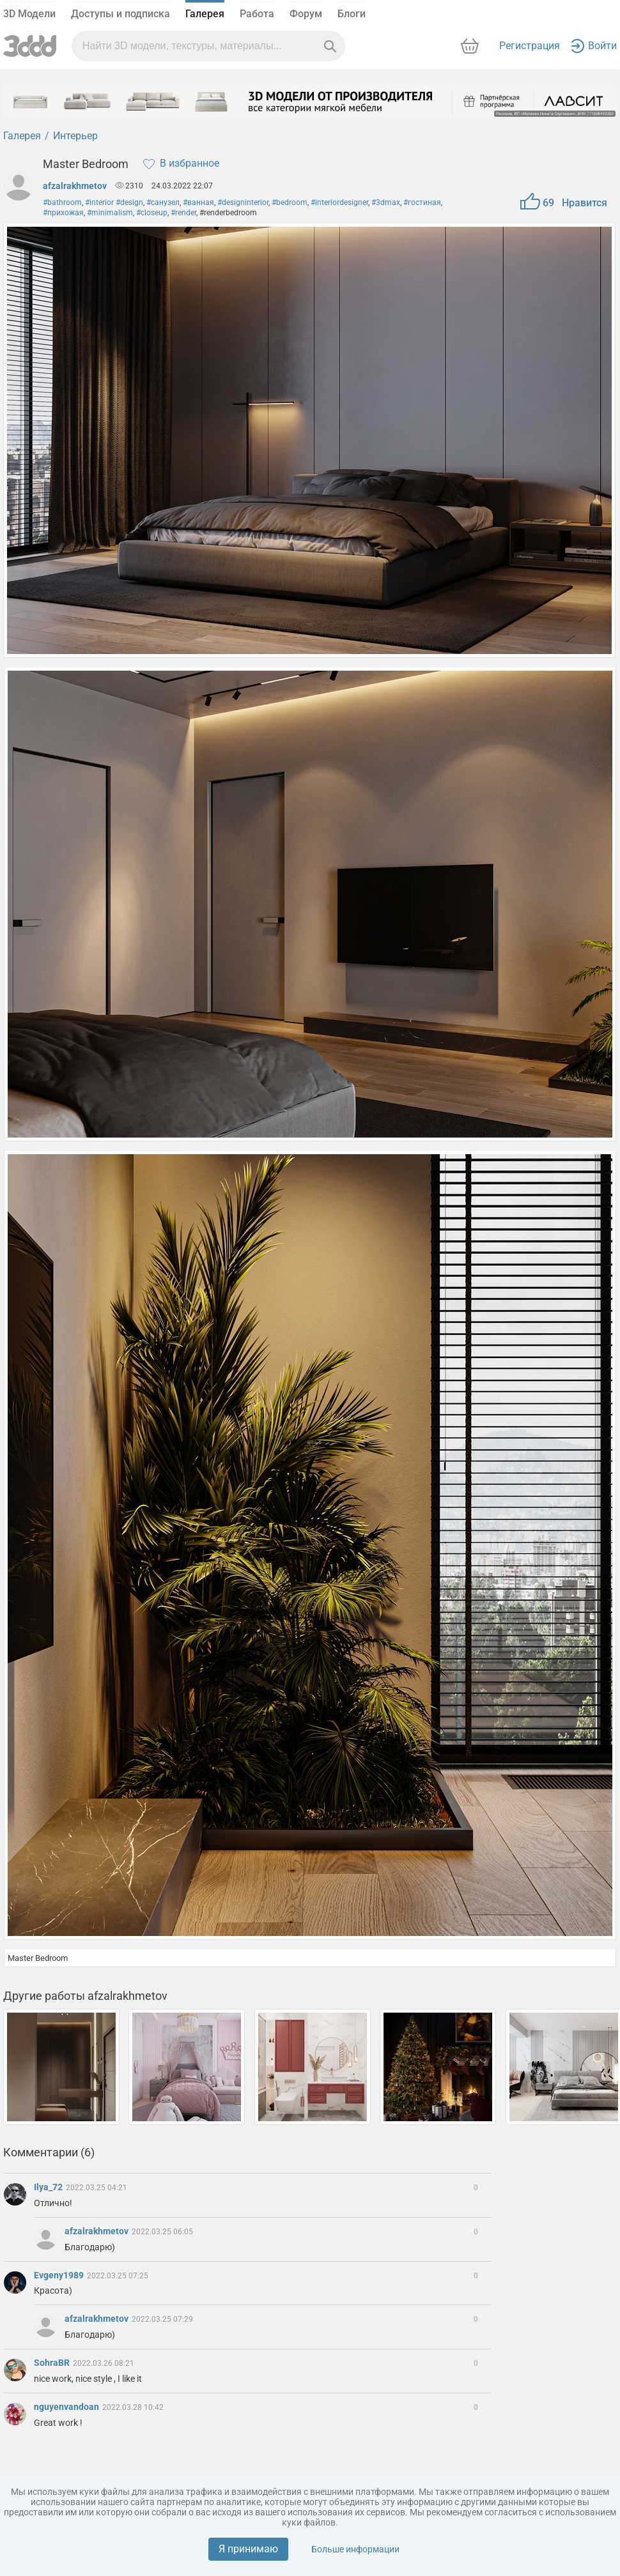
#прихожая (63, 212)
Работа (257, 14)
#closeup (151, 212)
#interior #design (114, 202)
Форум (306, 14)
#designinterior (242, 202)
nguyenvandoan (67, 2407)
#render (183, 212)
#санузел (163, 202)
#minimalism (110, 212)
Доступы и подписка (120, 14)
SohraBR (53, 2363)
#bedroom (289, 202)
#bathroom (62, 202)
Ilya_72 (49, 2187)
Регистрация (529, 46)
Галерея (204, 14)
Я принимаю (248, 2549)
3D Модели (29, 14)
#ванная (198, 202)
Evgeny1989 (60, 2275)
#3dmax (385, 202)
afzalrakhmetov (75, 186)
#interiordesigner (339, 202)
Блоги (351, 14)
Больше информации (355, 2549)
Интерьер (75, 136)
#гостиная (422, 202)
